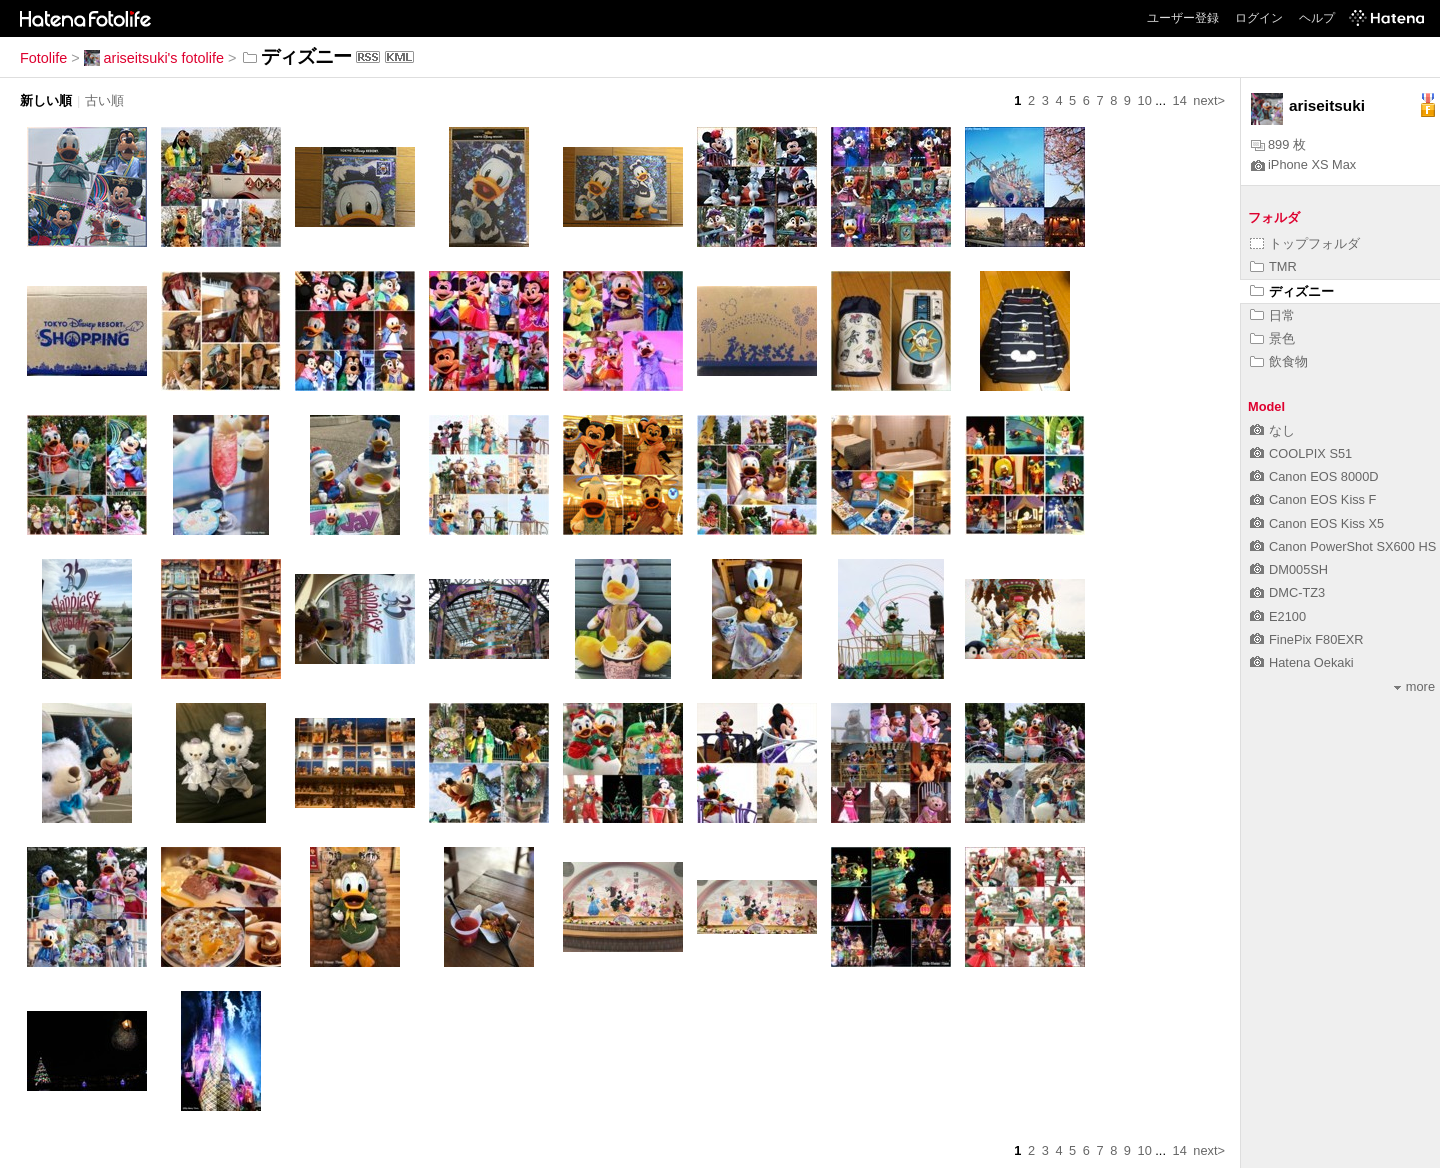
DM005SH (1289, 569)
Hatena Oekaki (1302, 662)
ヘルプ (1317, 18)
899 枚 (1278, 144)
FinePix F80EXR (1307, 639)
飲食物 (1279, 361)
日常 (1272, 315)
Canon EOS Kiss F (1313, 499)
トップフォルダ (1305, 243)
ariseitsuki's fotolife (154, 58)
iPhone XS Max (1303, 164)
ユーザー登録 (1183, 18)
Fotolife (43, 58)
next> (1209, 100)
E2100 (1278, 616)
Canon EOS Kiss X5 (1317, 523)
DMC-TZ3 (1287, 592)
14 (1180, 100)
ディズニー (1292, 291)
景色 (1272, 338)
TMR (1273, 266)
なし (1272, 430)
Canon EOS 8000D (1314, 476)
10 (1145, 100)
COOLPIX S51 (1301, 453)
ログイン (1259, 18)
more (1414, 686)
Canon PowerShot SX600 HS (1343, 546)
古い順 (104, 100)
